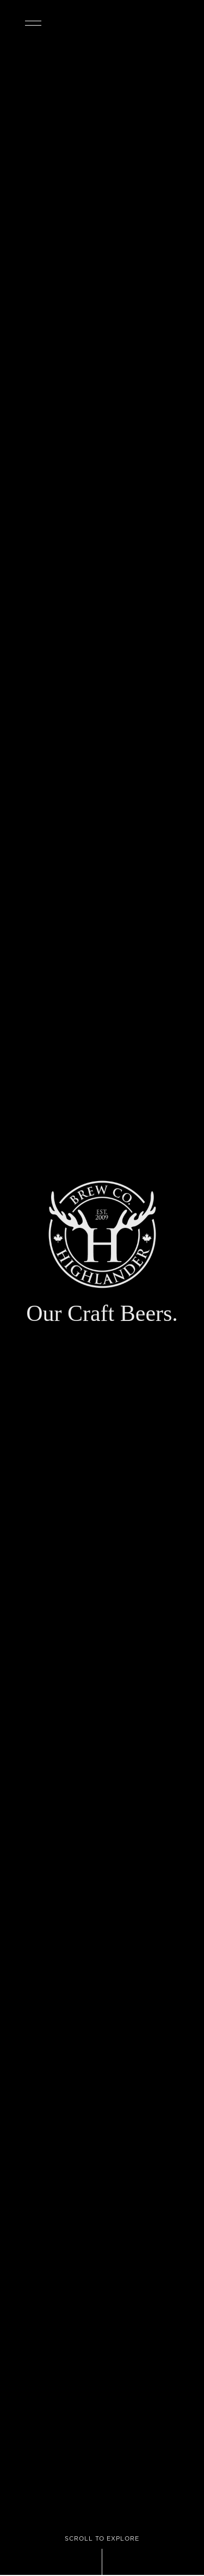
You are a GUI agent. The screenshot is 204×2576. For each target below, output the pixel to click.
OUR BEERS (195, 23)
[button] (43, 16)
